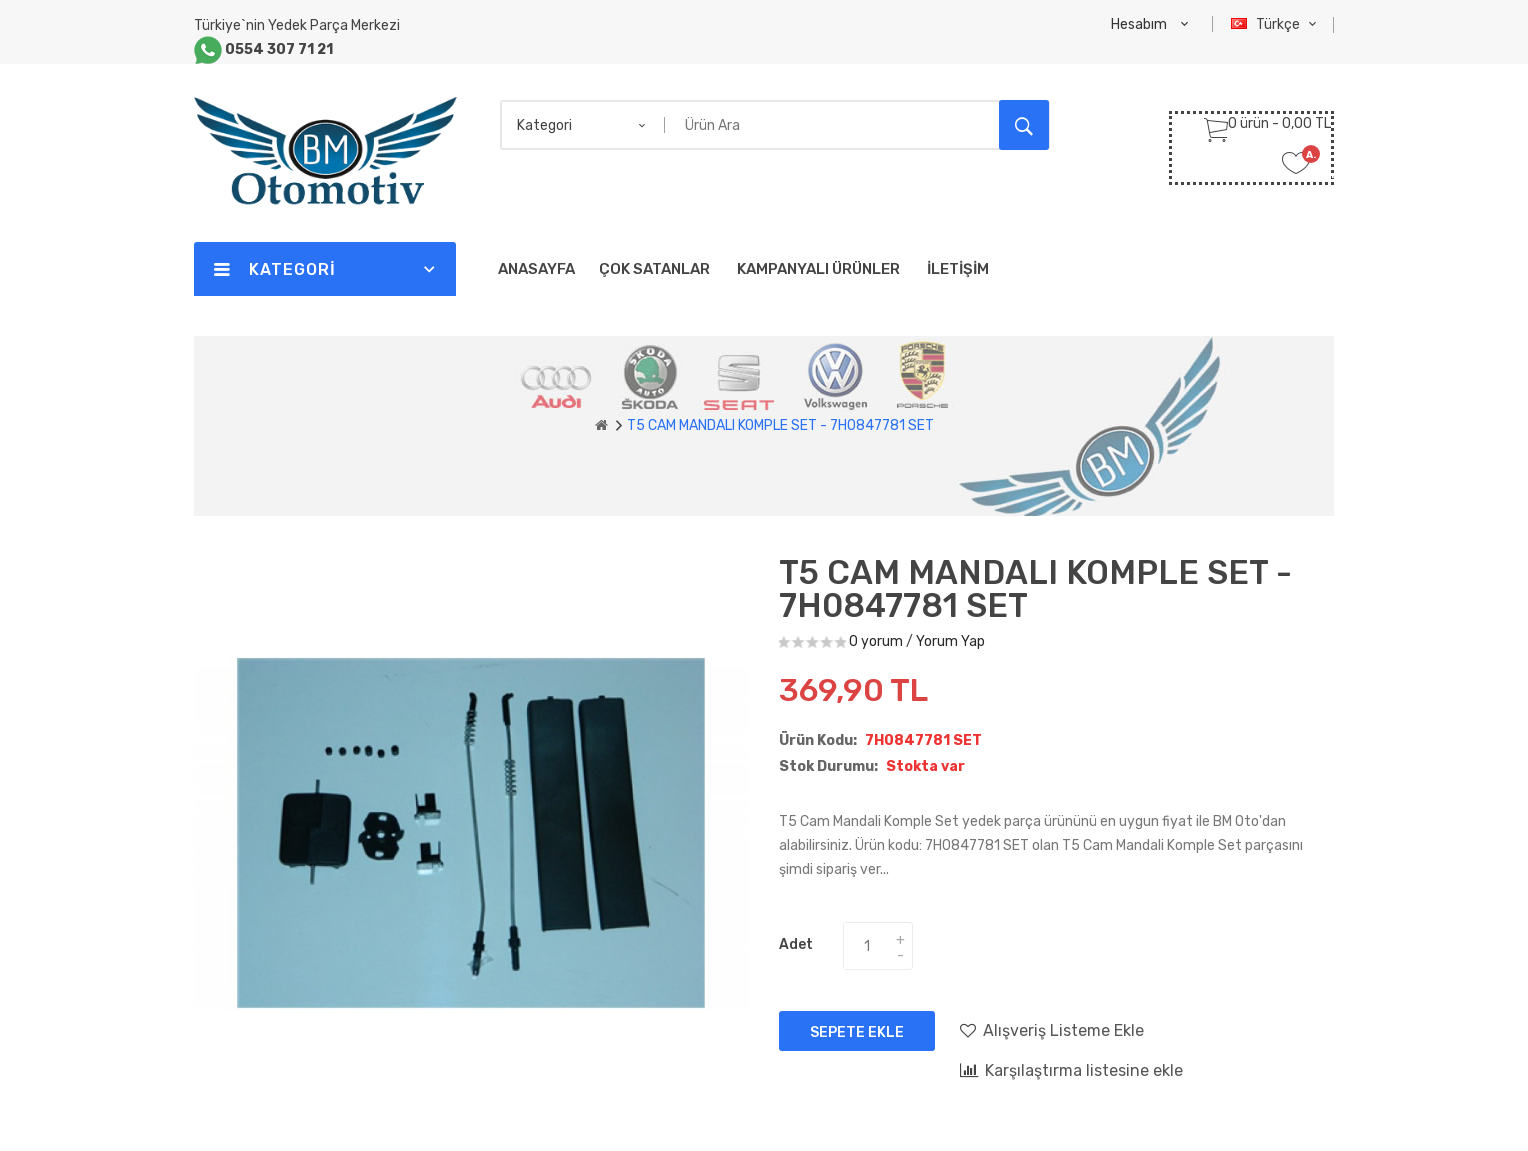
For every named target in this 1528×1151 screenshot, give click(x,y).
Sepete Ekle (857, 1032)
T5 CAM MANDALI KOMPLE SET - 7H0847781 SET (780, 425)
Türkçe (1276, 24)
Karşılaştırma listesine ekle (1071, 1070)
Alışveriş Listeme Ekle (1052, 1030)
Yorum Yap (950, 641)
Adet (796, 944)
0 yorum (876, 641)
